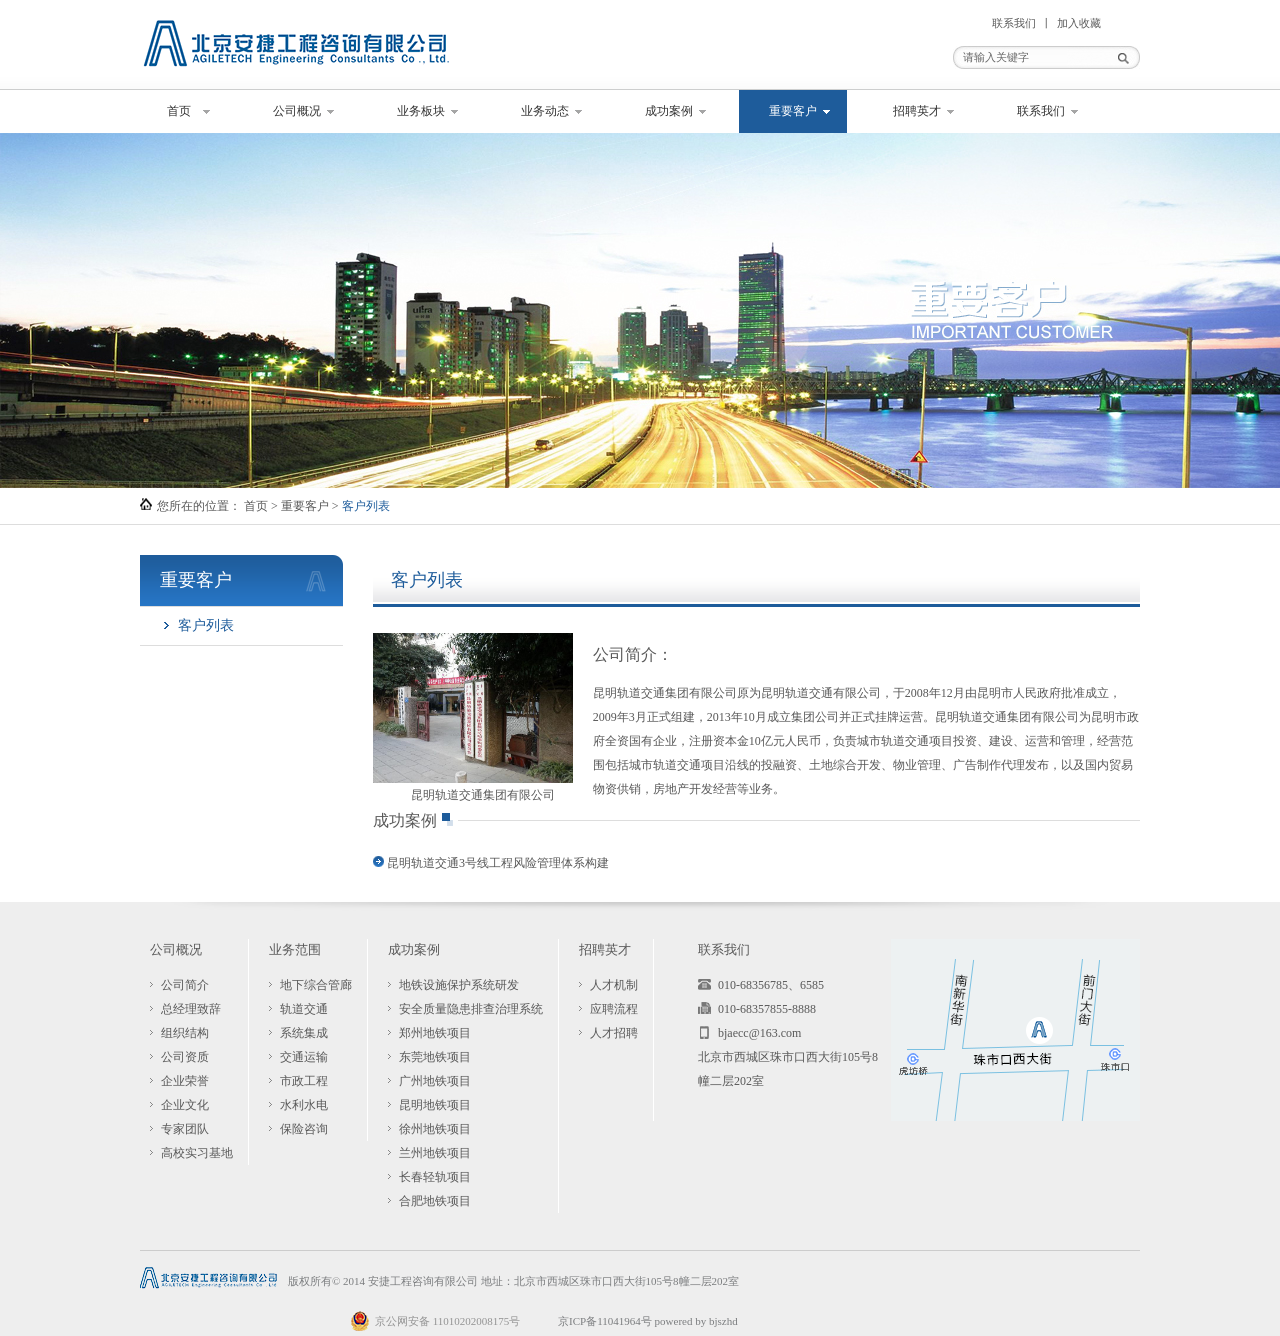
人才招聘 (614, 1033)
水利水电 (304, 1105)
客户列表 (206, 625)
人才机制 (614, 985)
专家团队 (185, 1129)
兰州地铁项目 (435, 1153)
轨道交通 (304, 1009)
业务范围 (295, 949)
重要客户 (793, 111)
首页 (179, 111)
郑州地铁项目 (435, 1033)
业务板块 (421, 111)
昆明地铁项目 (435, 1105)
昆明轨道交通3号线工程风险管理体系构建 (498, 863)
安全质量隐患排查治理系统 (471, 1009)
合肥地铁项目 (435, 1201)
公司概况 (297, 111)
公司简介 (185, 985)
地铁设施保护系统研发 (459, 985)
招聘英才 (917, 111)
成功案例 (669, 111)
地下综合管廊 (316, 985)
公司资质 (185, 1057)
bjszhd (723, 1321)
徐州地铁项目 (435, 1129)
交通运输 (304, 1057)
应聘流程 (614, 1009)
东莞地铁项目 (435, 1057)
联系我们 (1014, 23)
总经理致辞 (191, 1009)
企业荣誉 (185, 1081)
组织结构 (185, 1033)
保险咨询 (304, 1129)
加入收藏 (1079, 23)
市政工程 (304, 1081)
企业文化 (185, 1105)
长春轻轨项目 (435, 1177)
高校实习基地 (197, 1153)
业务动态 (545, 111)
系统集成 (304, 1033)
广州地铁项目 (435, 1081)
